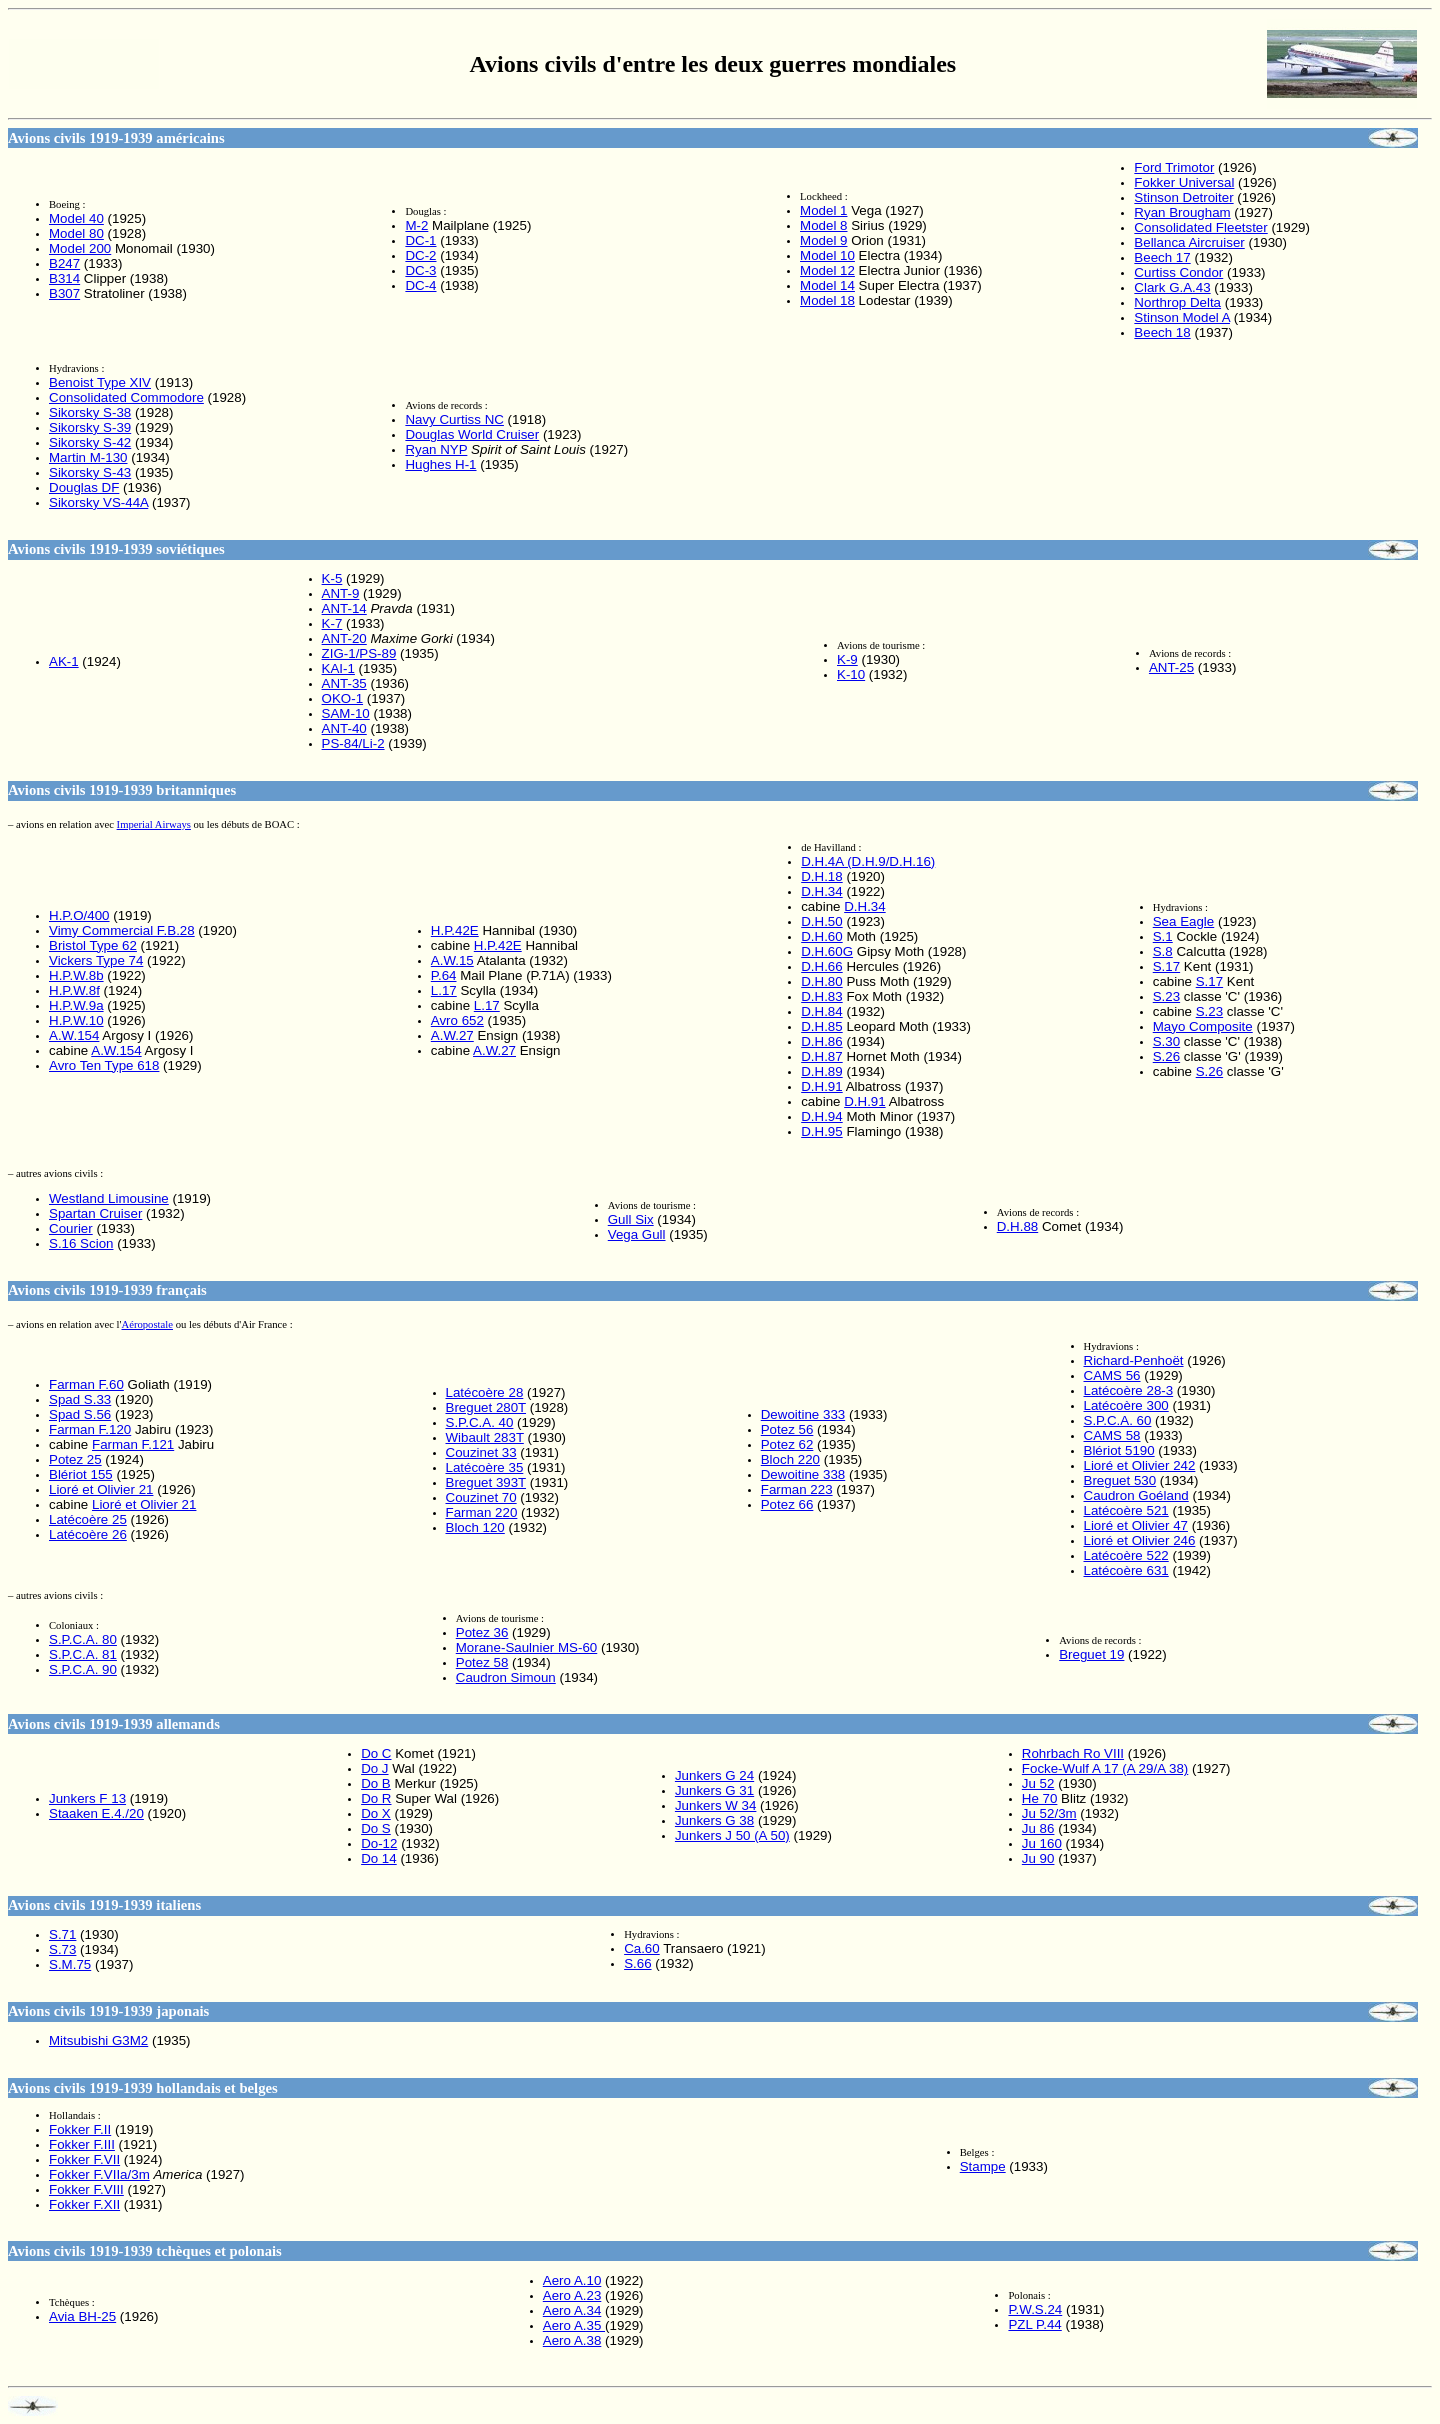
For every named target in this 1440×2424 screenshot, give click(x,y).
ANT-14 (344, 608)
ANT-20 (344, 638)
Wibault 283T (485, 1437)
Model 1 (823, 210)
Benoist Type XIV (100, 382)
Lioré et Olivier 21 (101, 1489)
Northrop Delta (1177, 302)
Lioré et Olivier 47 (1136, 1525)
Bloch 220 (790, 1459)
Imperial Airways (154, 824)
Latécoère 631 (1126, 1570)
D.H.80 (821, 981)
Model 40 (76, 218)
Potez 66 (787, 1504)
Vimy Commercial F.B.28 (122, 930)
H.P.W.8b (76, 975)
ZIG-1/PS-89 (359, 653)
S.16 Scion (81, 1243)
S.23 (1166, 996)
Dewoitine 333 (803, 1414)
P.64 (444, 975)
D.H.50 (821, 921)
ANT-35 (344, 683)
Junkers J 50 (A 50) (732, 1835)
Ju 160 (1042, 1843)
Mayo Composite (1203, 1026)
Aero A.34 (572, 2310)
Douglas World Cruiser (472, 434)
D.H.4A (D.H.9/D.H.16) (868, 861)
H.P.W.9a (76, 1005)
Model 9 (823, 240)
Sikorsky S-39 (90, 427)
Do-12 (379, 1843)
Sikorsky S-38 (90, 412)
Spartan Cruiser (95, 1213)
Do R (376, 1798)
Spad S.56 (80, 1414)
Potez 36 (482, 1632)
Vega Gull (637, 1234)
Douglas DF (84, 487)
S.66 (637, 1963)
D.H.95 (821, 1131)
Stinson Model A (1182, 317)
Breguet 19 (1091, 1654)
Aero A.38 (572, 2340)
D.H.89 (821, 1071)
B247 (64, 263)
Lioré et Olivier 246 (1140, 1540)
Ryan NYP (436, 449)
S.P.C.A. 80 (83, 1639)
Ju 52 (1038, 1783)
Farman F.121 (133, 1444)
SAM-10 (346, 713)
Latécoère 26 (88, 1534)
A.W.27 (452, 1035)
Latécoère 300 (1126, 1405)
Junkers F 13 (87, 1798)
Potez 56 (787, 1429)
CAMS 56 (1112, 1375)
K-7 (332, 623)
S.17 (1166, 966)
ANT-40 (344, 728)
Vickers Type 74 (96, 960)
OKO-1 (342, 698)
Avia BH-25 (82, 2316)
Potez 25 (75, 1459)
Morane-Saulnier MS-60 (527, 1647)
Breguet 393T (486, 1482)
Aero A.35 (574, 2325)
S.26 (1166, 1056)
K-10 (851, 674)
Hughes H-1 (440, 464)
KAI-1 (338, 668)
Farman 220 (482, 1512)
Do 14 (379, 1858)
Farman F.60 (86, 1384)
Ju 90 (1038, 1858)
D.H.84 (821, 1011)
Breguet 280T (486, 1407)
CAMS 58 (1112, 1435)
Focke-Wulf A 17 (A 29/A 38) (1105, 1768)
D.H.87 (821, 1056)
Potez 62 (787, 1444)
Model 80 (76, 233)
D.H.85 (821, 1026)
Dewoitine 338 (803, 1474)
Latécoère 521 (1126, 1510)
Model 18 (827, 300)
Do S (376, 1828)
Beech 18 (1162, 332)
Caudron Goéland (1136, 1495)
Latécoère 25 (88, 1519)
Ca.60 (642, 1948)
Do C (376, 1753)
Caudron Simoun (506, 1677)
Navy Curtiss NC (454, 419)
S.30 (1166, 1041)
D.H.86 (821, 1041)
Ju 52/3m (1049, 1813)
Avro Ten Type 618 (104, 1065)
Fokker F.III (82, 2144)
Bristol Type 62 (93, 945)
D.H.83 (821, 996)
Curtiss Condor (1178, 272)
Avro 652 (457, 1020)
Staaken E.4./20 (96, 1813)
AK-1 (64, 661)
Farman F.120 (90, 1429)
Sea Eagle (1184, 921)
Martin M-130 (88, 457)
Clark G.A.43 (1172, 287)
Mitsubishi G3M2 (98, 2040)
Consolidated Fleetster (1200, 227)
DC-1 (420, 240)
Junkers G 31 (714, 1790)
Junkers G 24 (714, 1775)
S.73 (62, 1949)
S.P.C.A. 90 (83, 1669)
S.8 (1163, 951)
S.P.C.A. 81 (83, 1654)
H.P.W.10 (76, 1020)
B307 (64, 293)
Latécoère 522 (1126, 1555)
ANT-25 (1171, 667)
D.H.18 (821, 876)
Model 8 (823, 225)
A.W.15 (452, 960)
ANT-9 (341, 593)
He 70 (1040, 1798)
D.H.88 (1017, 1226)
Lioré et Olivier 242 (1140, 1465)
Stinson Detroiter (1183, 197)
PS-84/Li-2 (353, 743)
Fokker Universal (1184, 182)
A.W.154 (74, 1035)
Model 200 (80, 248)
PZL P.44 (1034, 2324)
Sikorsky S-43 (90, 472)
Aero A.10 (572, 2280)
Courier (71, 1228)
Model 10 (827, 255)
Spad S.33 (80, 1399)
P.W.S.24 (1035, 2309)
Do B (376, 1783)
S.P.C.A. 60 (1118, 1420)
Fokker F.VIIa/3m (99, 2174)
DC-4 (420, 285)
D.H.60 (821, 936)
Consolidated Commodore (126, 397)
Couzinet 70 (481, 1497)
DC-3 (420, 270)
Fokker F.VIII (86, 2189)
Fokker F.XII (84, 2204)
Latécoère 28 (485, 1392)
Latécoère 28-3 (1129, 1390)
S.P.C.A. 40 (480, 1422)
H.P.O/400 (79, 915)
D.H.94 (821, 1116)
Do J (374, 1768)
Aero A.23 (572, 2295)
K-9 (847, 659)
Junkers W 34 (715, 1805)
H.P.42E (455, 930)
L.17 (444, 990)
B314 (64, 278)
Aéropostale (147, 1324)
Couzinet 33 (481, 1452)
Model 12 (827, 270)
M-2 (416, 225)
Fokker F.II (80, 2129)
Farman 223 (797, 1489)
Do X (376, 1813)
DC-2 (420, 255)
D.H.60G (827, 951)
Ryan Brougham (1182, 212)
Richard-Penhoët (1134, 1360)
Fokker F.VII (84, 2159)
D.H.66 (821, 966)
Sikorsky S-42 (90, 442)
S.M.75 (70, 1964)
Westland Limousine (109, 1198)
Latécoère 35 (485, 1467)
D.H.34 (821, 891)
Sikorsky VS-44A (98, 502)
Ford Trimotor (1174, 167)
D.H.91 (821, 1086)
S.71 (62, 1934)
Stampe (983, 2166)
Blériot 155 (81, 1474)
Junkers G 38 (714, 1820)
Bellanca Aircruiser (1189, 242)
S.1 (1163, 936)
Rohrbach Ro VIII (1073, 1753)
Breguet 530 (1120, 1480)
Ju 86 (1038, 1828)
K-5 (332, 578)
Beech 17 (1162, 257)
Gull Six (631, 1219)
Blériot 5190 (1119, 1450)
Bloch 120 (475, 1527)
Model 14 (827, 285)
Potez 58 (482, 1662)
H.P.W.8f (74, 990)
